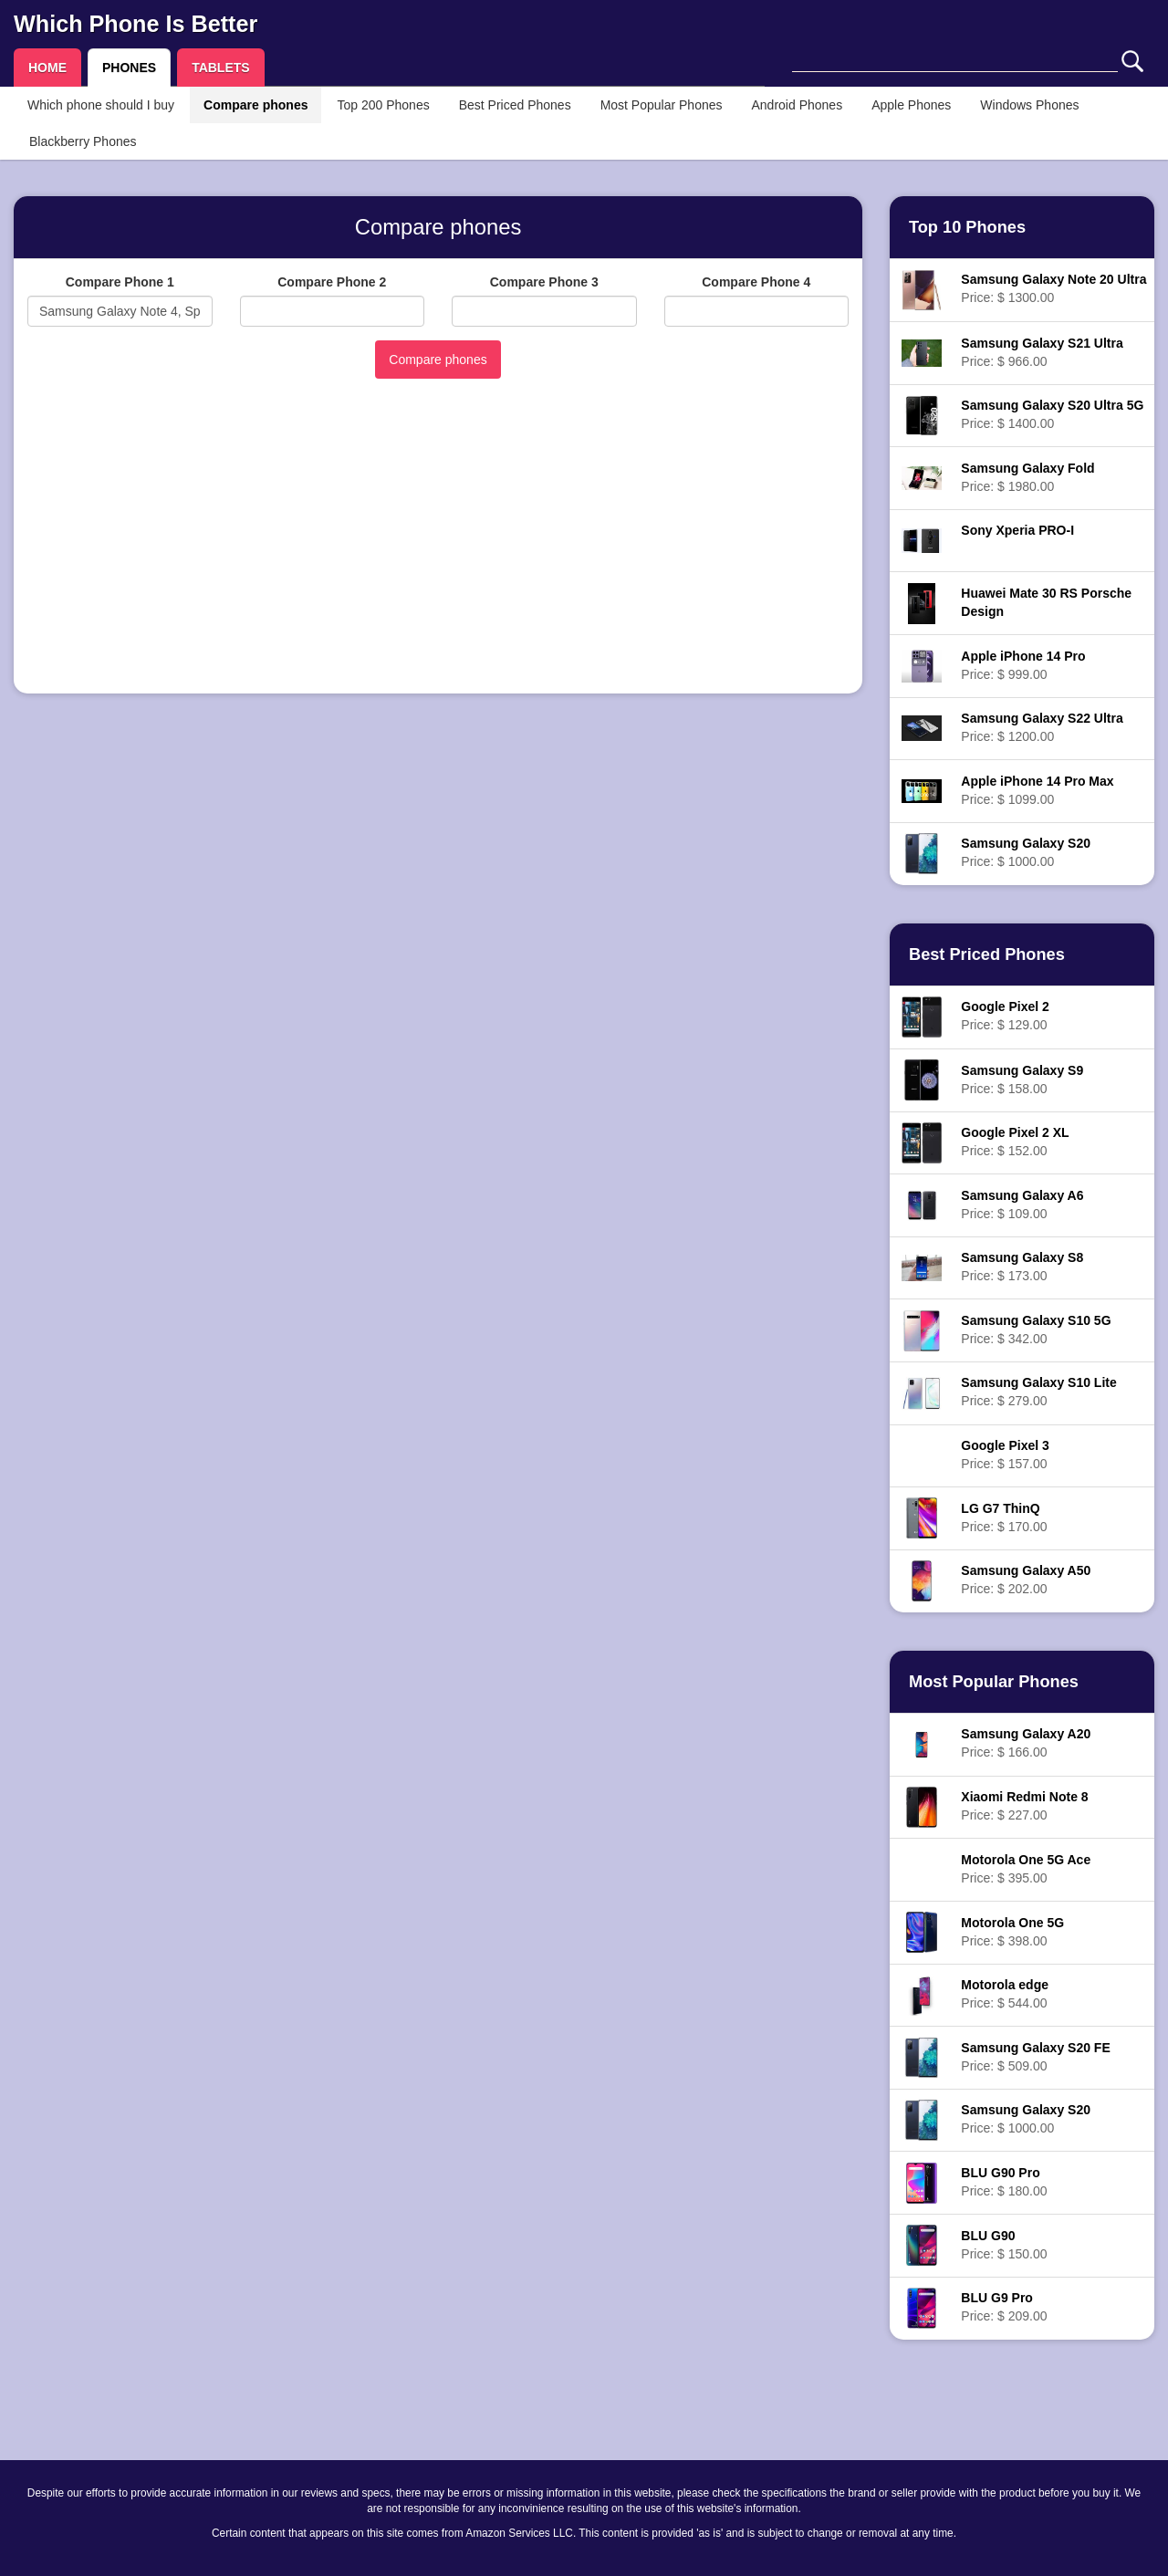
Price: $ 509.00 (1035, 2056)
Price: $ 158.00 (1022, 1079)
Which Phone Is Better (135, 24)
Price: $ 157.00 (1004, 1454)
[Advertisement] (438, 552)
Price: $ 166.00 (1025, 1742)
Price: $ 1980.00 (1027, 477)
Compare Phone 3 (544, 282)
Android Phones (797, 105)
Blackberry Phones (83, 141)
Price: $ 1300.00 (1053, 288)
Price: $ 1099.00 (1037, 790)
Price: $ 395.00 (1025, 1868)
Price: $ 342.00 (1036, 1329)
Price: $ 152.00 (1015, 1141)
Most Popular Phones (661, 105)
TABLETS (221, 67)
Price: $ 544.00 (1004, 1993)
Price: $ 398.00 (1012, 1931)
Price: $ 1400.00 (1052, 414)
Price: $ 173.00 (1022, 1266)
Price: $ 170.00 (1004, 1517)
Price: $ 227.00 (1024, 1805)
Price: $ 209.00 (1004, 2306)
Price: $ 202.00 (1025, 1579)
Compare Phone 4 (756, 282)
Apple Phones (911, 105)
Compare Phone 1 (120, 282)
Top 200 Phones (383, 105)
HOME (47, 67)
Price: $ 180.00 (1004, 2181)
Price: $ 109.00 (1022, 1204)
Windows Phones (1029, 105)
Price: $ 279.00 (1038, 1391)
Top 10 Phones (967, 227)
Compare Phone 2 (331, 282)
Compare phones (255, 105)
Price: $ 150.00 (1004, 2244)
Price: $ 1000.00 (1025, 852)
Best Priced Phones (515, 105)
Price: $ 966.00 (1041, 352)
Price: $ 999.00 (1023, 665)
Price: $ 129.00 (1004, 1015)
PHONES (129, 67)
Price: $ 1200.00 (1041, 727)
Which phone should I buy (100, 105)
